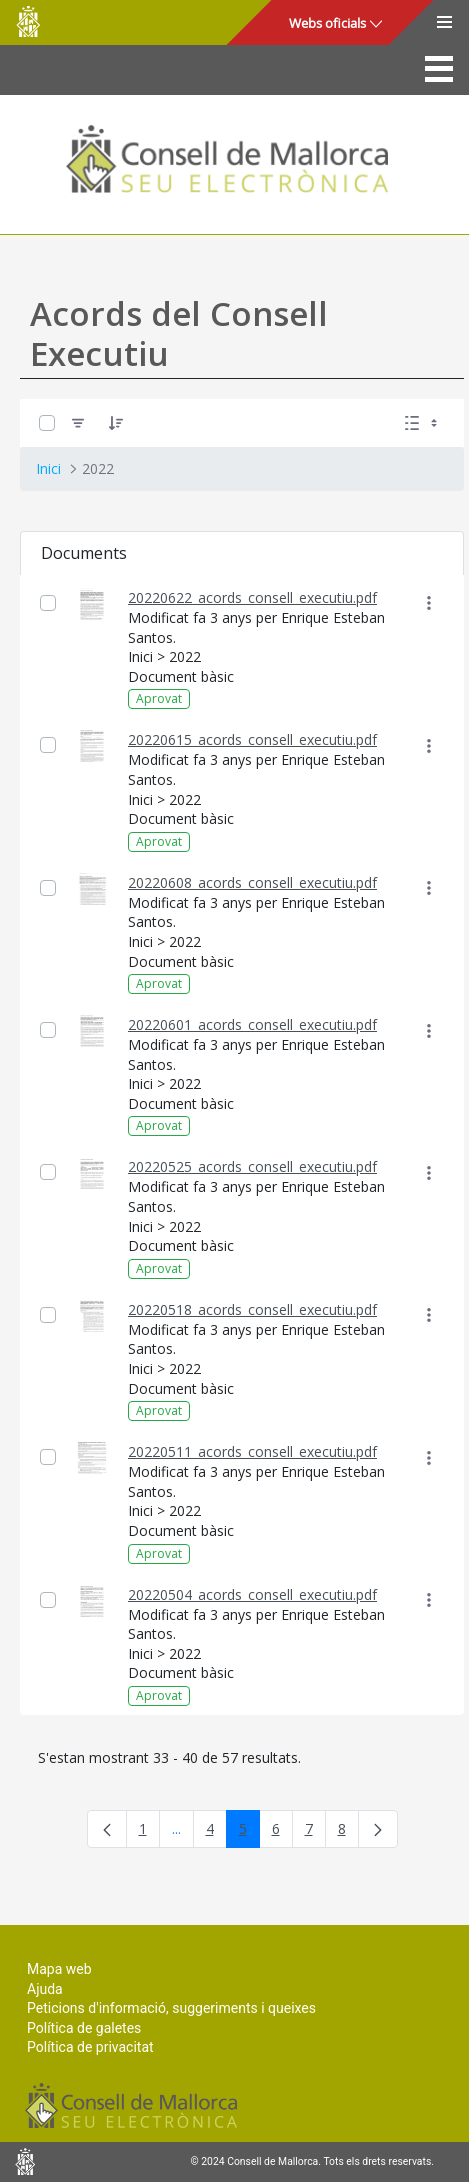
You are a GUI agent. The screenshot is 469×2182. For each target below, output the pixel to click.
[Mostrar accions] (428, 603)
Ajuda (45, 1989)
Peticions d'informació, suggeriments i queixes (171, 2008)
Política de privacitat (90, 2047)
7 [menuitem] (315, 1832)
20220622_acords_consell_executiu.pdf (252, 597)
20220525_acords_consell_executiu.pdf (252, 1166)
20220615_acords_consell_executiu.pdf (252, 739)
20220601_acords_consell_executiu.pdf (252, 1024)
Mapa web (59, 1969)
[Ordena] (116, 422)
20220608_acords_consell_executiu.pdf (252, 882)
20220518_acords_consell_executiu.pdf (252, 1309)
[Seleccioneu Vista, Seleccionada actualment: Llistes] (423, 422)
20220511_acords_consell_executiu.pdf (252, 1451)
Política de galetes (84, 2028)
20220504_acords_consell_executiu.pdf (252, 1594)
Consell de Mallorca (28, 21)
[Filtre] (78, 422)
